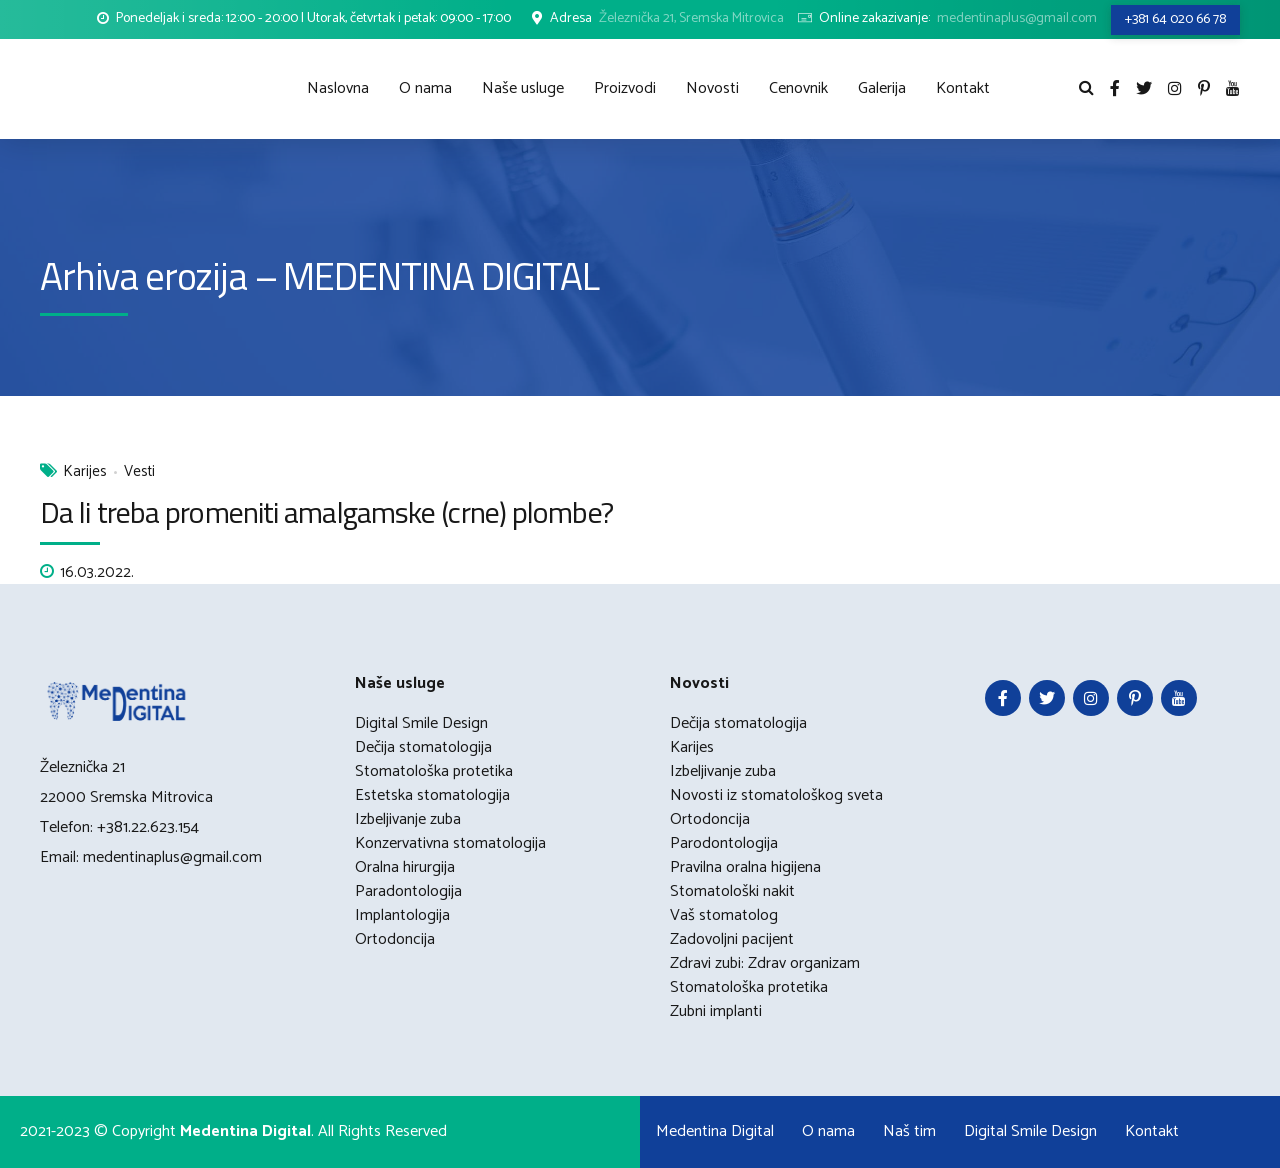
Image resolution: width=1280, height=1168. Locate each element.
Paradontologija (408, 891)
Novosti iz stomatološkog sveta (776, 795)
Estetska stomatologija (432, 795)
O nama (425, 88)
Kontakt (963, 88)
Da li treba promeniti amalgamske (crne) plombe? (326, 512)
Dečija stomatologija (423, 747)
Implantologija (402, 915)
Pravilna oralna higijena (745, 867)
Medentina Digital (715, 1131)
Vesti (139, 472)
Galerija (882, 88)
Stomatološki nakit (732, 891)
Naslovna (338, 88)
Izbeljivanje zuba (408, 819)
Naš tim (909, 1131)
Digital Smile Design (421, 723)
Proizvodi (625, 88)
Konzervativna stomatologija (450, 843)
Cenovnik (798, 88)
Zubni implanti (716, 1011)
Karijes (85, 472)
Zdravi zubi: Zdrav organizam (765, 963)
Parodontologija (724, 843)
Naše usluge (523, 88)
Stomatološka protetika (434, 771)
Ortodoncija (395, 939)
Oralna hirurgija (405, 867)
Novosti (712, 88)
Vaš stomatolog (724, 915)
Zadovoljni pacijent (732, 939)
